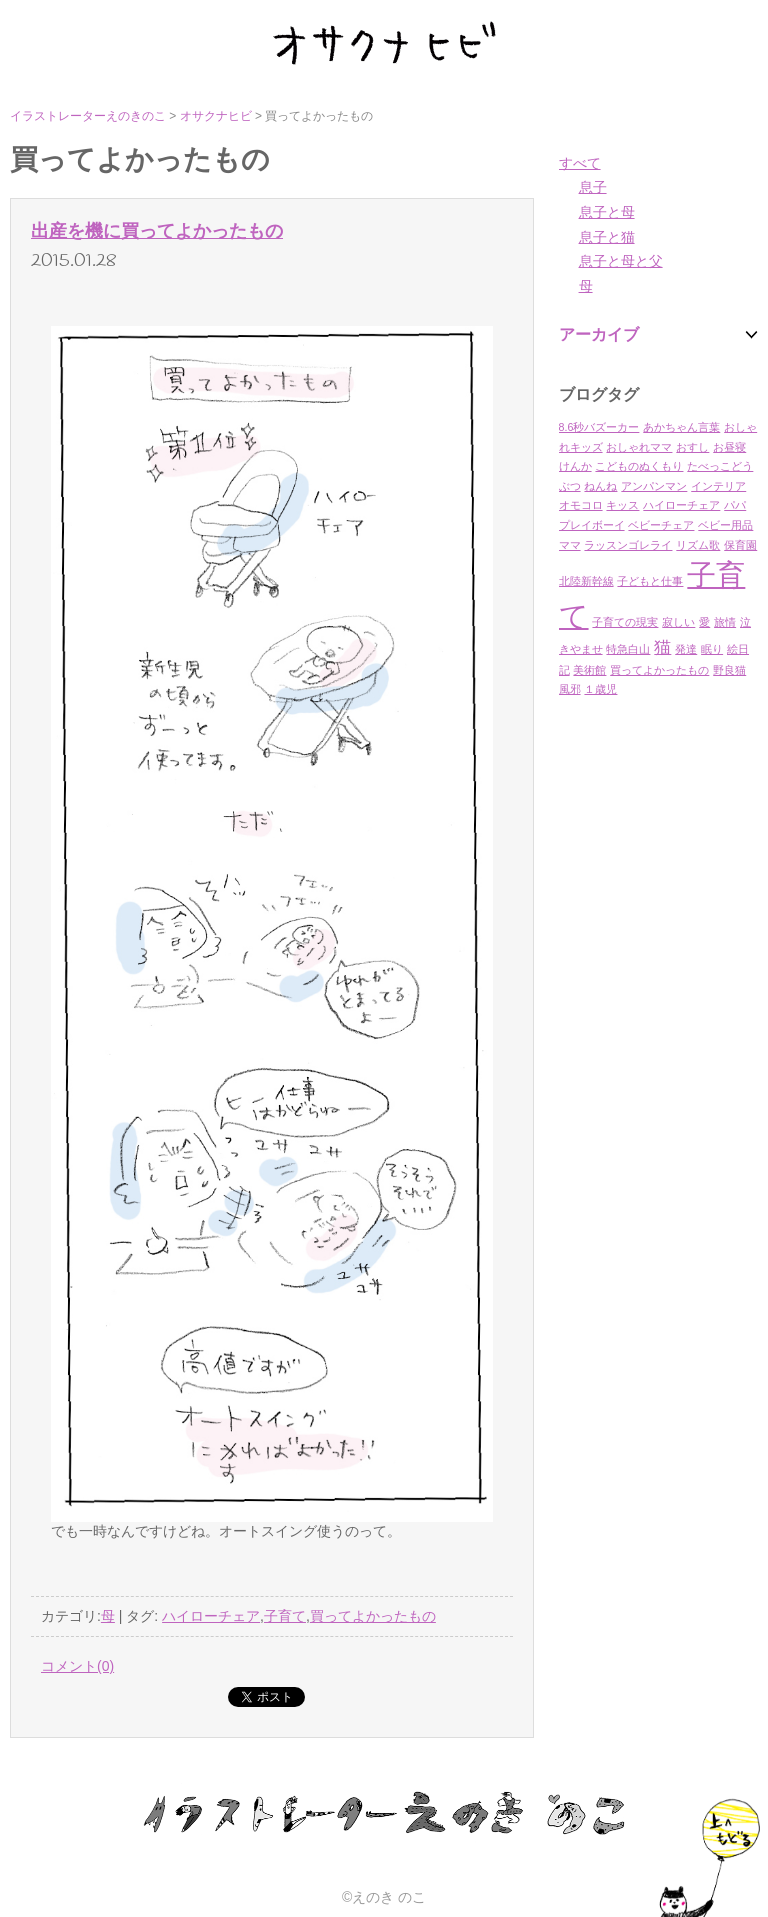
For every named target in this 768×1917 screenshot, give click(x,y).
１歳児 (600, 689)
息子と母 (607, 212)
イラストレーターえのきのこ (88, 116)
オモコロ (581, 505)
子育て (285, 1616)
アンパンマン (654, 486)
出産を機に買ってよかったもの (157, 231)
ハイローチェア (681, 505)
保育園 (740, 545)
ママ (570, 545)
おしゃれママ (639, 447)
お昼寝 (729, 447)
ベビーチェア (661, 525)
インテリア (718, 486)
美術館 (589, 670)
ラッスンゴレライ (628, 545)
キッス (622, 505)
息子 (593, 187)
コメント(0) (77, 1666)
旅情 (725, 622)
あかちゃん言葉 (681, 427)
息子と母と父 (621, 261)
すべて (580, 163)
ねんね (600, 486)
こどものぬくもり (639, 466)
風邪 (570, 689)
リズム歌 (698, 545)
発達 (686, 649)
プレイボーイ (592, 525)
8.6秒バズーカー (599, 427)
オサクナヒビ (216, 116)
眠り (712, 649)
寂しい (678, 622)
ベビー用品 (725, 525)
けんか (575, 466)
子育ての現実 (625, 622)
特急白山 (628, 649)
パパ (735, 505)
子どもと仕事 (650, 581)
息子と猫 (607, 237)
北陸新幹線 (586, 581)
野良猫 (729, 670)
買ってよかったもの (659, 670)
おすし (692, 447)
